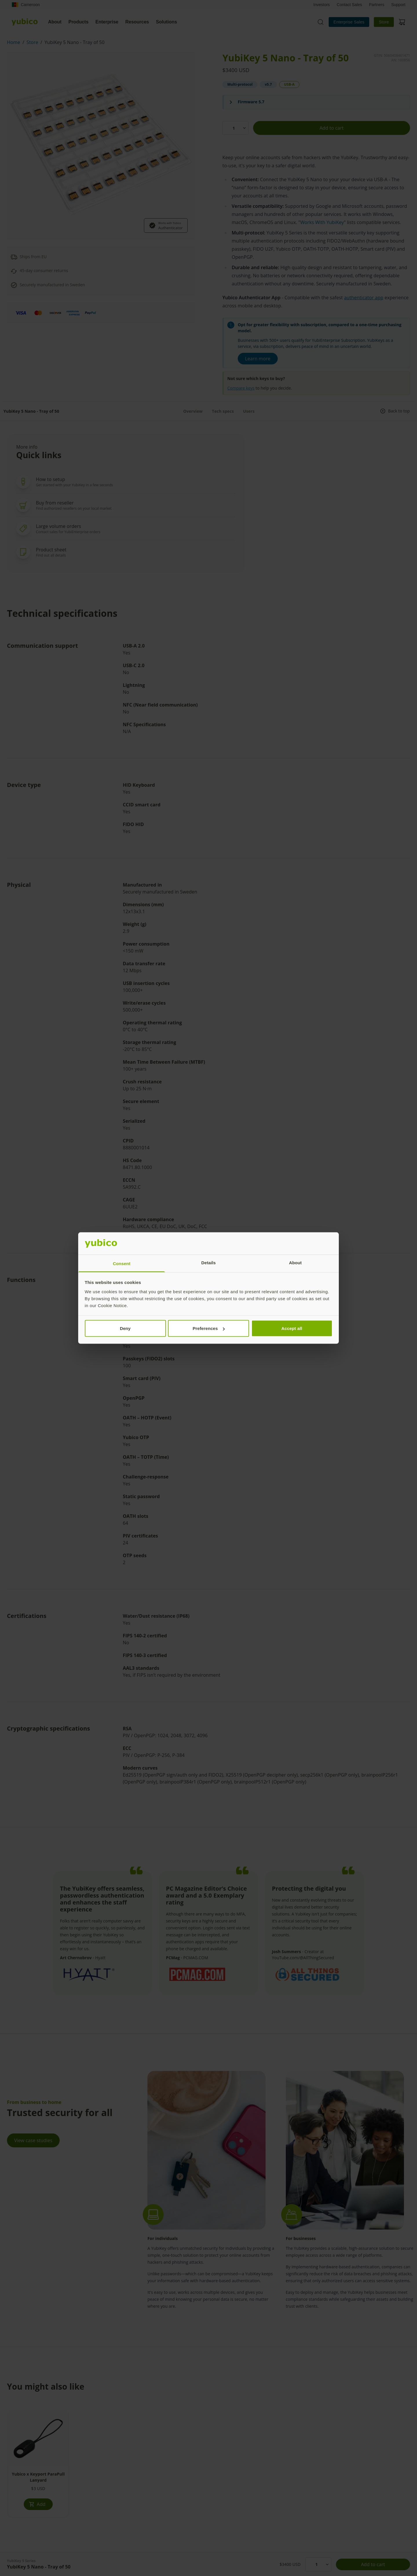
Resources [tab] (137, 21)
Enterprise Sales (349, 22)
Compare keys (241, 388)
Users (249, 411)
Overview (193, 411)
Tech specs (223, 411)
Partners (376, 4)
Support (398, 4)
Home (13, 42)
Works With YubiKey (322, 222)
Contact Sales (349, 4)
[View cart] (401, 22)
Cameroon (26, 4)
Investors (321, 4)
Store (384, 22)
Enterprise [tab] (107, 21)
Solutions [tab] (166, 21)
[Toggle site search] (320, 22)
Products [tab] (78, 21)
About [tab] (54, 21)
